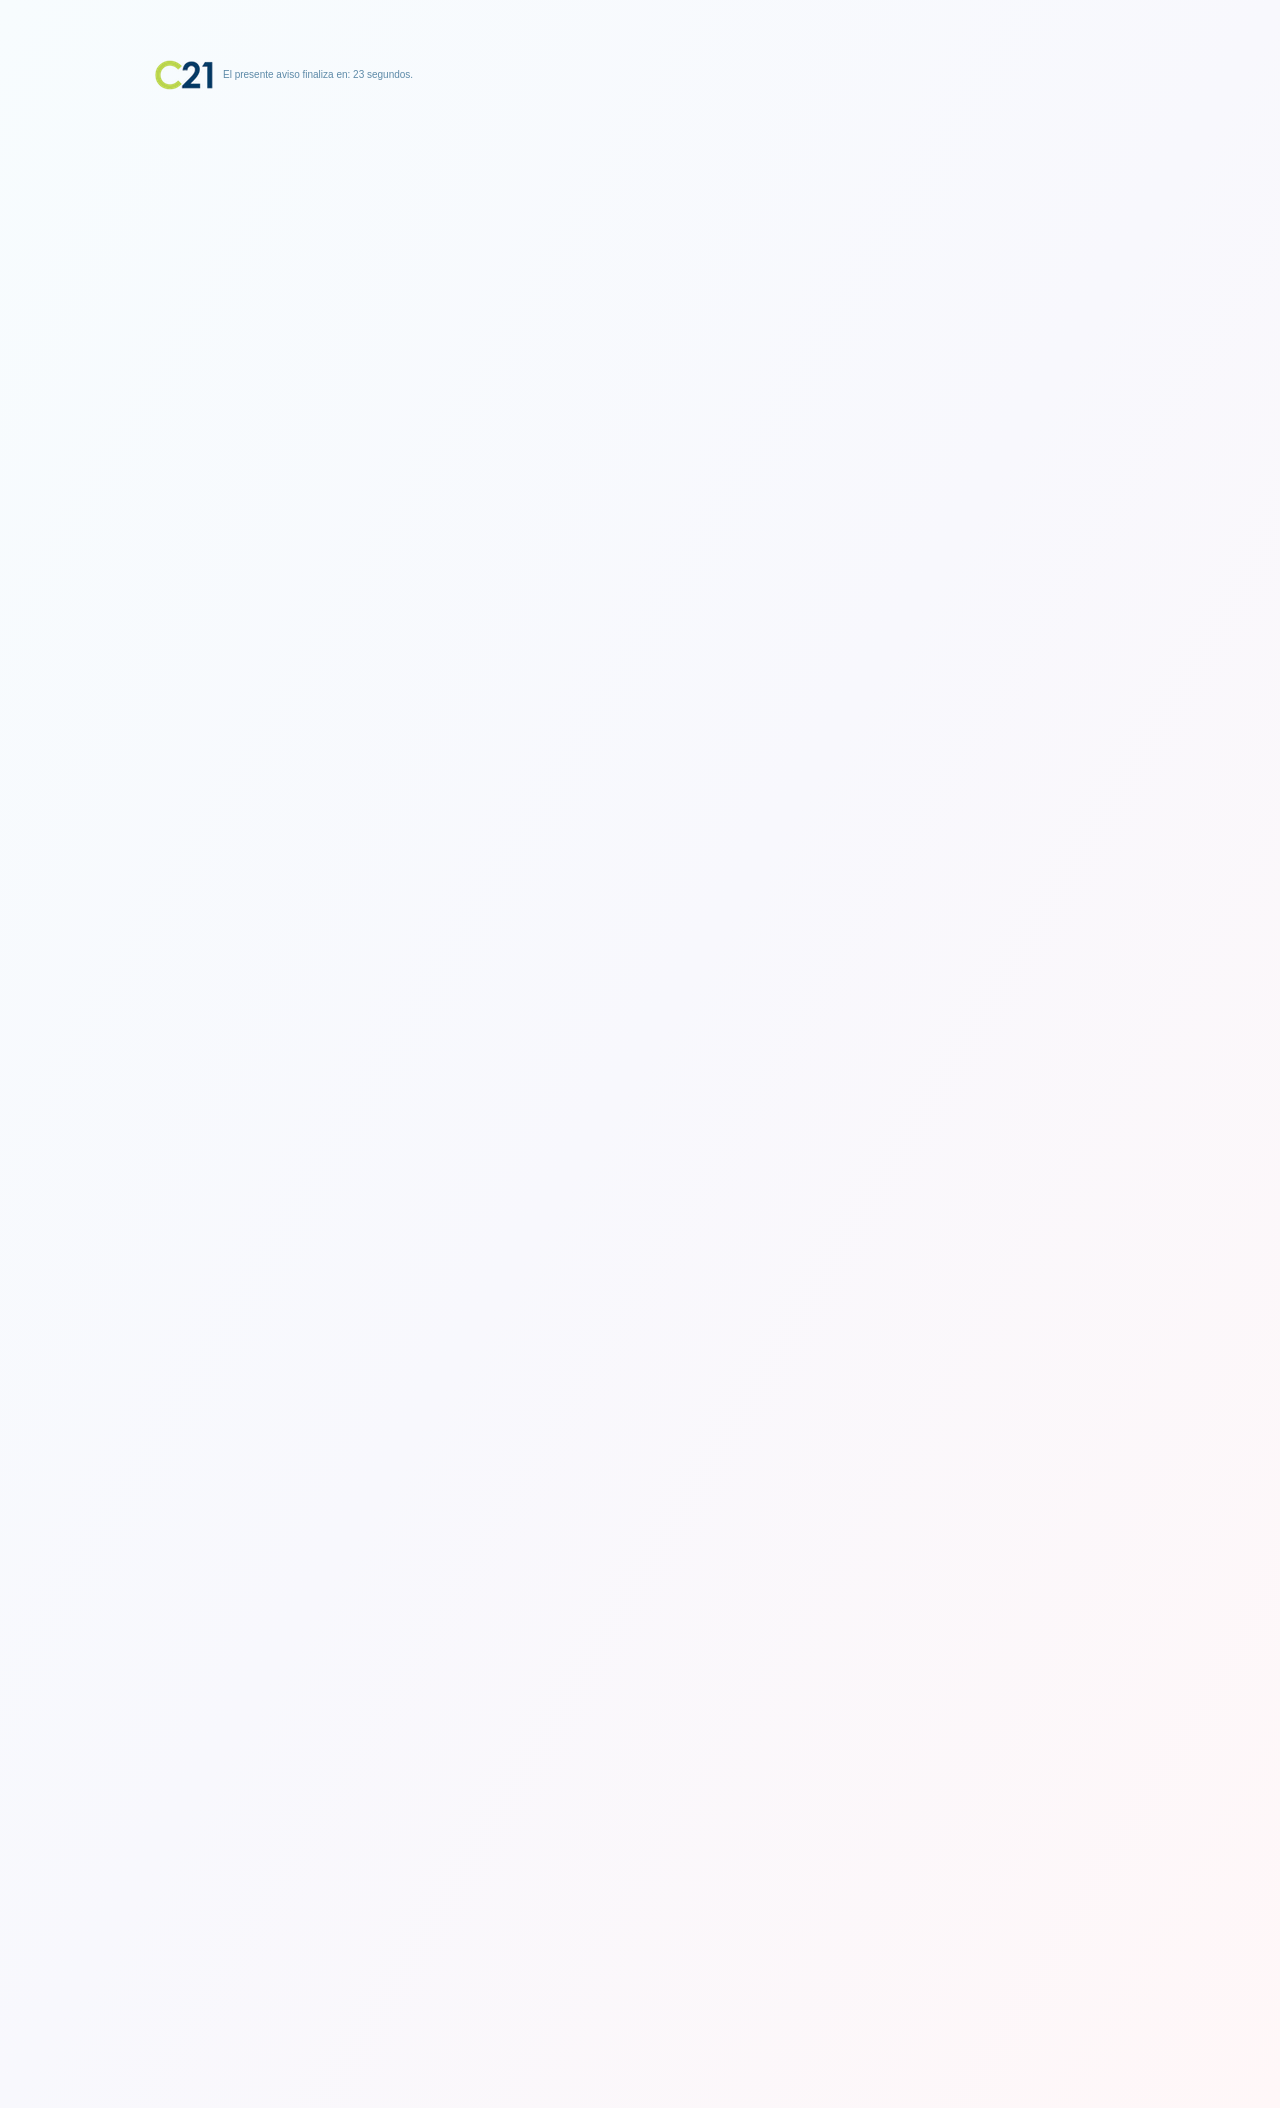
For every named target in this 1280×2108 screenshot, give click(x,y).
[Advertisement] (640, 215)
